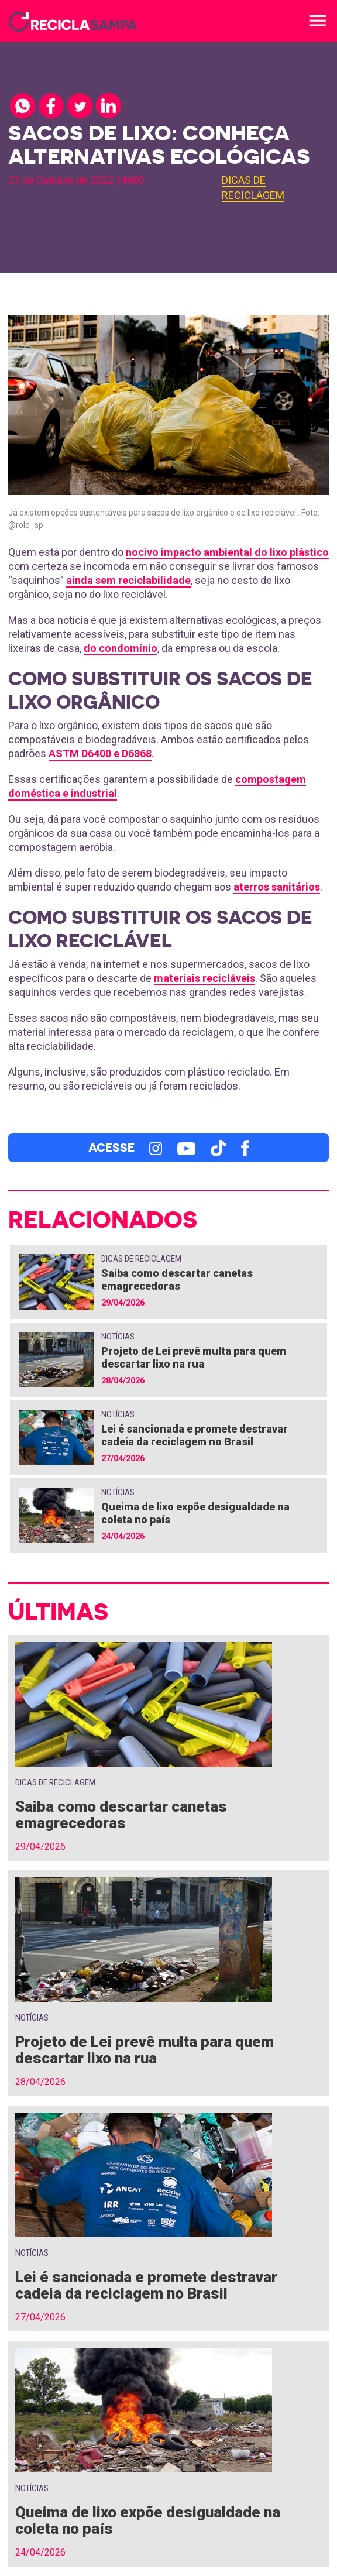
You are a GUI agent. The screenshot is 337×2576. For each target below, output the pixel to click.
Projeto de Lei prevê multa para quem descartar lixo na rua (193, 1357)
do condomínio (120, 648)
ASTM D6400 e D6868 (100, 753)
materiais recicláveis (204, 978)
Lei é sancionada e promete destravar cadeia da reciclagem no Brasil (194, 1435)
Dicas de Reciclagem (141, 1258)
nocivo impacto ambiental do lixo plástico (227, 552)
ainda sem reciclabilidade (128, 580)
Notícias (118, 1336)
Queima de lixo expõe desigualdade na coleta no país (147, 2520)
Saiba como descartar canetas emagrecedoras (177, 1279)
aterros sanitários (276, 887)
